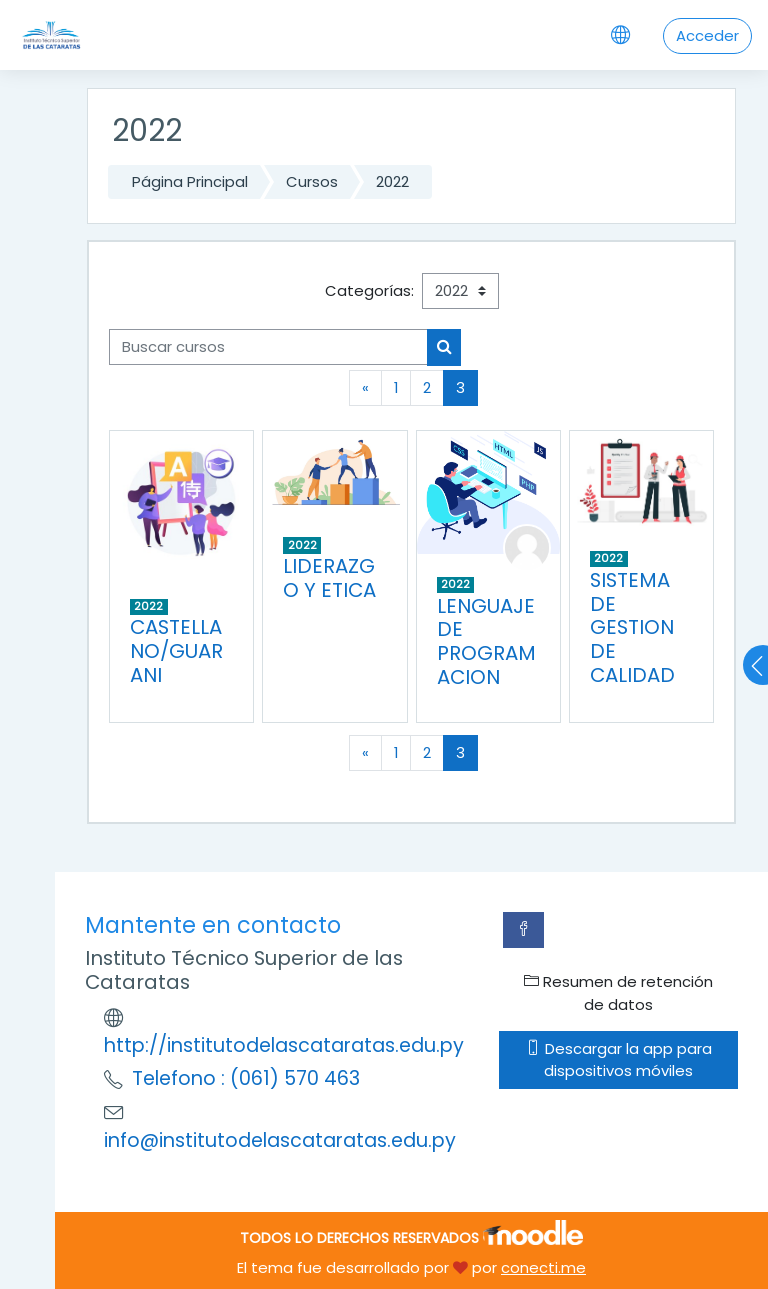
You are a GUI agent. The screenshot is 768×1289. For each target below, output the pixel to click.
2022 (392, 181)
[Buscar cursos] (268, 347)
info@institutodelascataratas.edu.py (280, 1140)
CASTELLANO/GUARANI (176, 651)
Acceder (707, 35)
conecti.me (543, 1267)
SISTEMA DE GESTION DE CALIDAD (632, 627)
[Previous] (365, 388)
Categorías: (369, 290)
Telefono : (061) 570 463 (246, 1078)
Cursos (312, 181)
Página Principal (190, 181)
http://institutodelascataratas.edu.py (284, 1045)
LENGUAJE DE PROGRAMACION (486, 642)
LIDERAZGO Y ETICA (329, 578)
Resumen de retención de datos (618, 992)
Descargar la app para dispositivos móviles (619, 1059)
